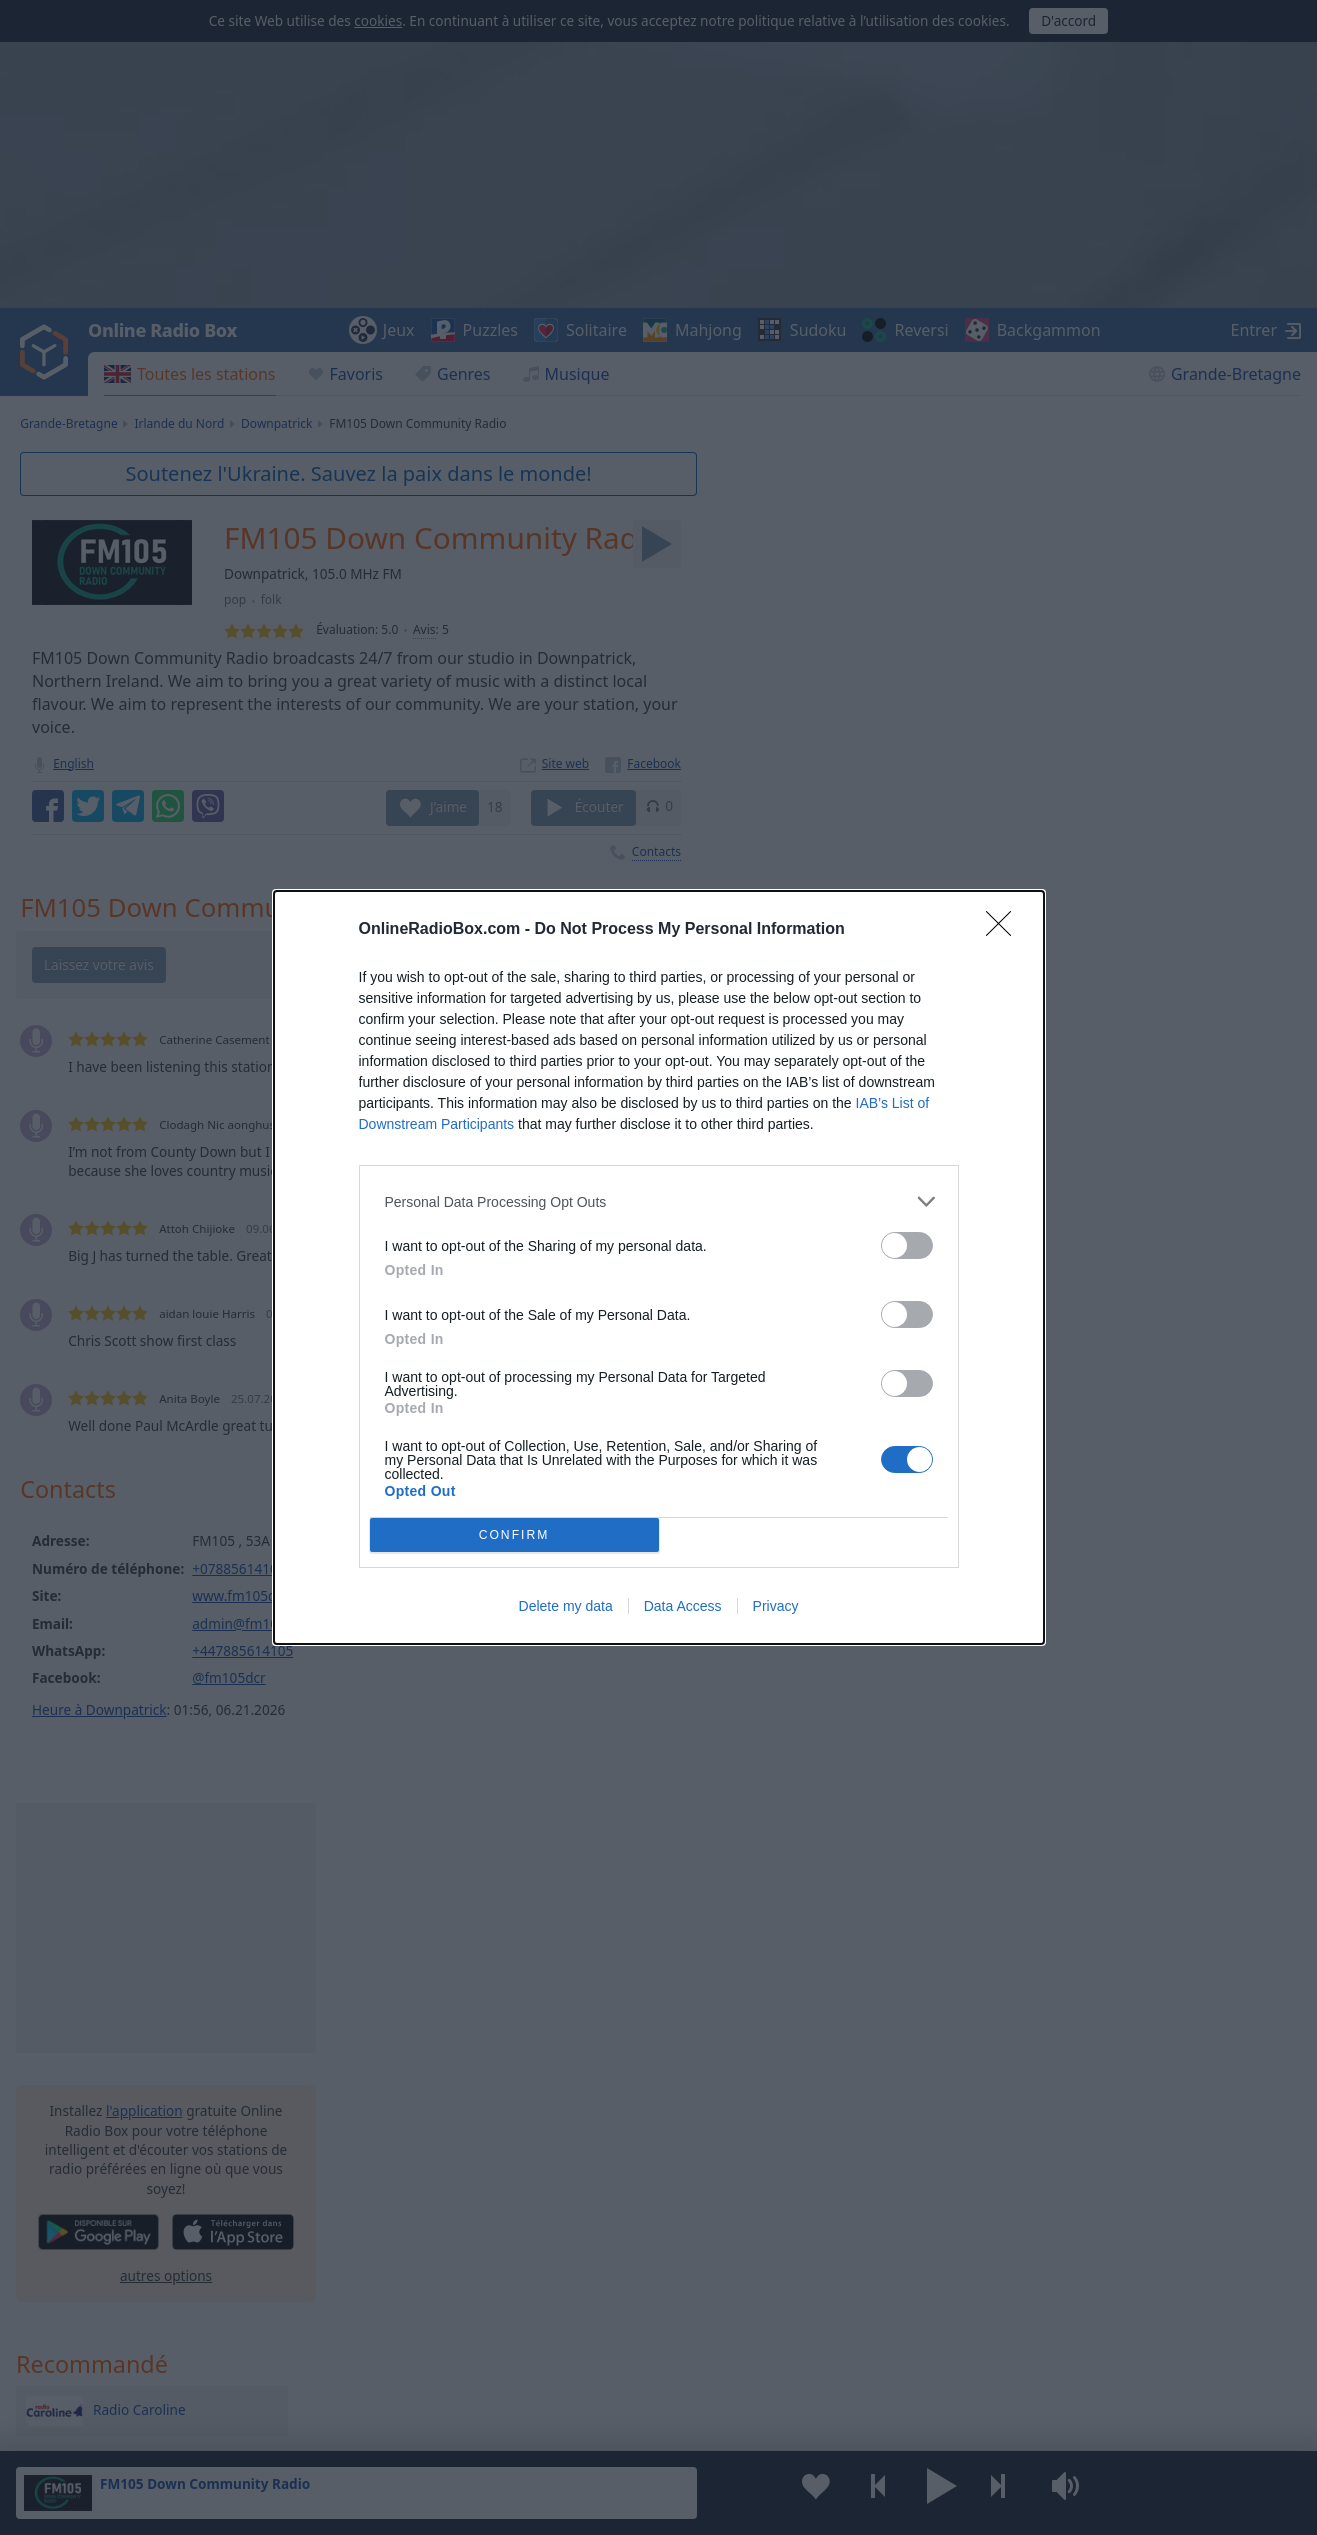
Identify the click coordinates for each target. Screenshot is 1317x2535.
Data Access (683, 1606)
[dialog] (659, 1267)
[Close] (1005, 930)
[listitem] (659, 1201)
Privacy (776, 1606)
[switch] (907, 1245)
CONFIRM (514, 1535)
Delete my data (566, 1606)
